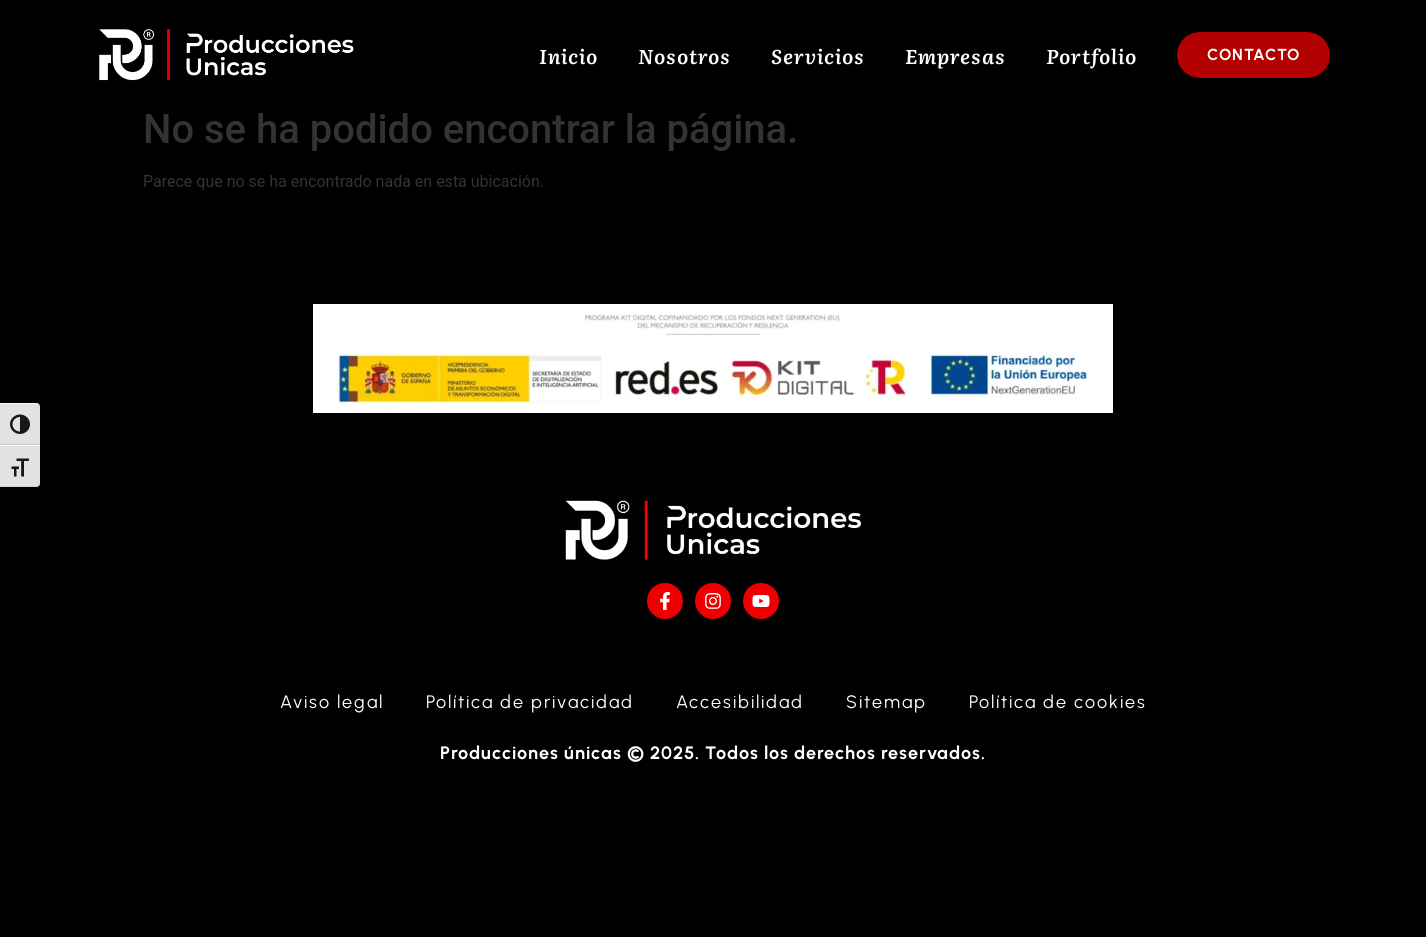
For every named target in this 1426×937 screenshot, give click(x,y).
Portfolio (1091, 55)
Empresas (955, 55)
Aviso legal (332, 713)
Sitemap (886, 713)
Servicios (818, 55)
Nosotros (684, 55)
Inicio (568, 55)
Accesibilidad (740, 713)
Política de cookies (1058, 713)
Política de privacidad (530, 713)
